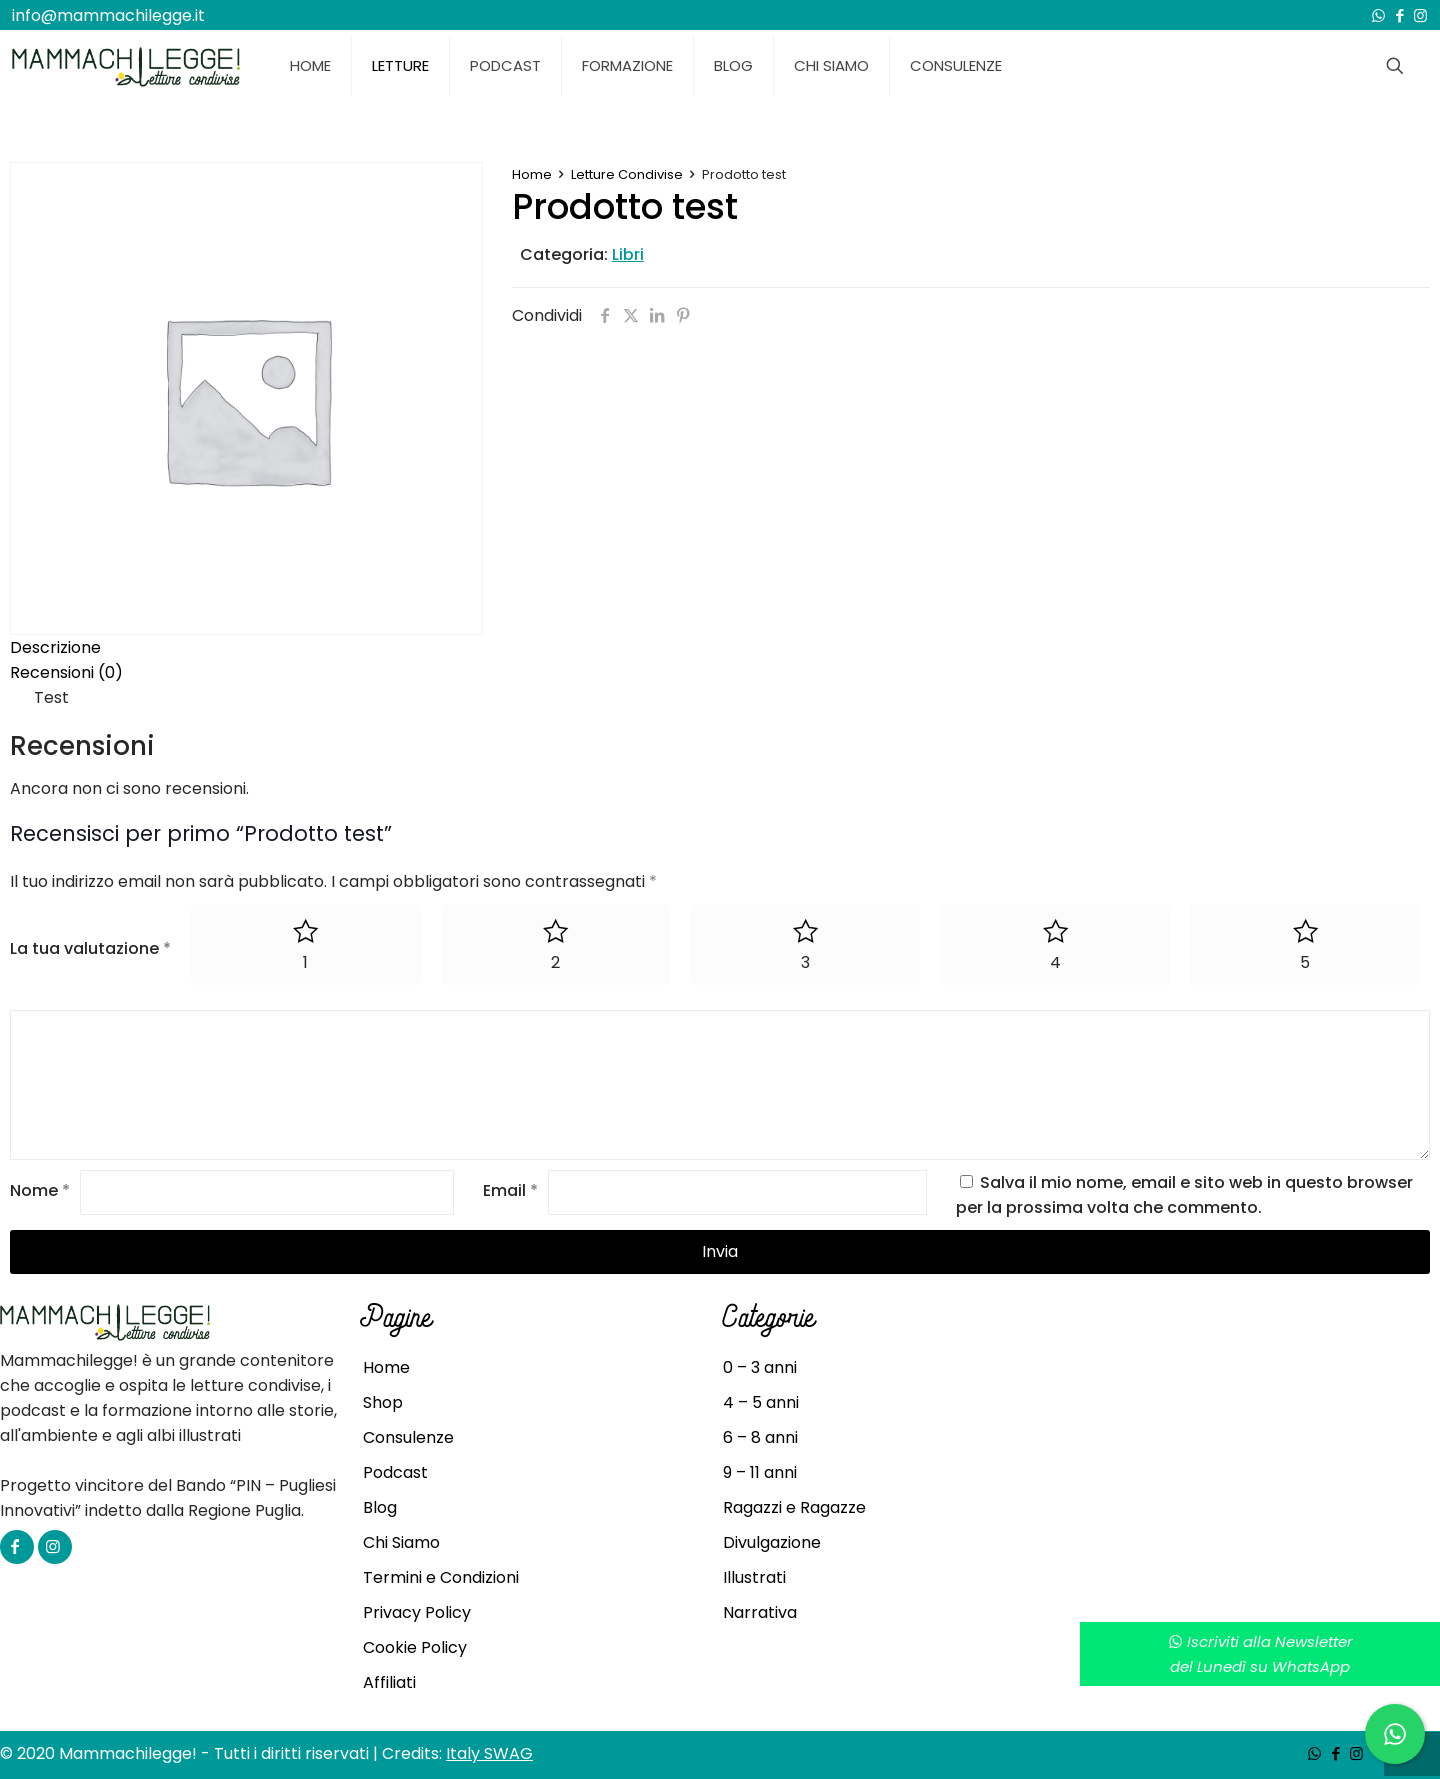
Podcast (395, 1472)
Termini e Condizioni (441, 1577)
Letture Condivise (627, 174)
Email (510, 1191)
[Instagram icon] (1420, 15)
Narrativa (760, 1612)
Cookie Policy (415, 1647)
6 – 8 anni (760, 1437)
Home (532, 174)
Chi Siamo (401, 1542)
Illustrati (754, 1577)
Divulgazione (772, 1542)
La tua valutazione (90, 948)
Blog (380, 1507)
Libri (628, 254)
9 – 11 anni (760, 1472)
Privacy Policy (417, 1612)
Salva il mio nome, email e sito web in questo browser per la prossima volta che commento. (1184, 1195)
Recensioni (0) (66, 672)
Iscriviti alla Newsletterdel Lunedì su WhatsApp (1260, 1654)
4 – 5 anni (761, 1402)
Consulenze (408, 1437)
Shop (383, 1402)
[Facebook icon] (1399, 15)
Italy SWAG (489, 1753)
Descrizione (55, 647)
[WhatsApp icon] (1378, 15)
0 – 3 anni (760, 1367)
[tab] (720, 647)
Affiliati (389, 1682)
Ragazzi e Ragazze (794, 1507)
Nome (40, 1191)
